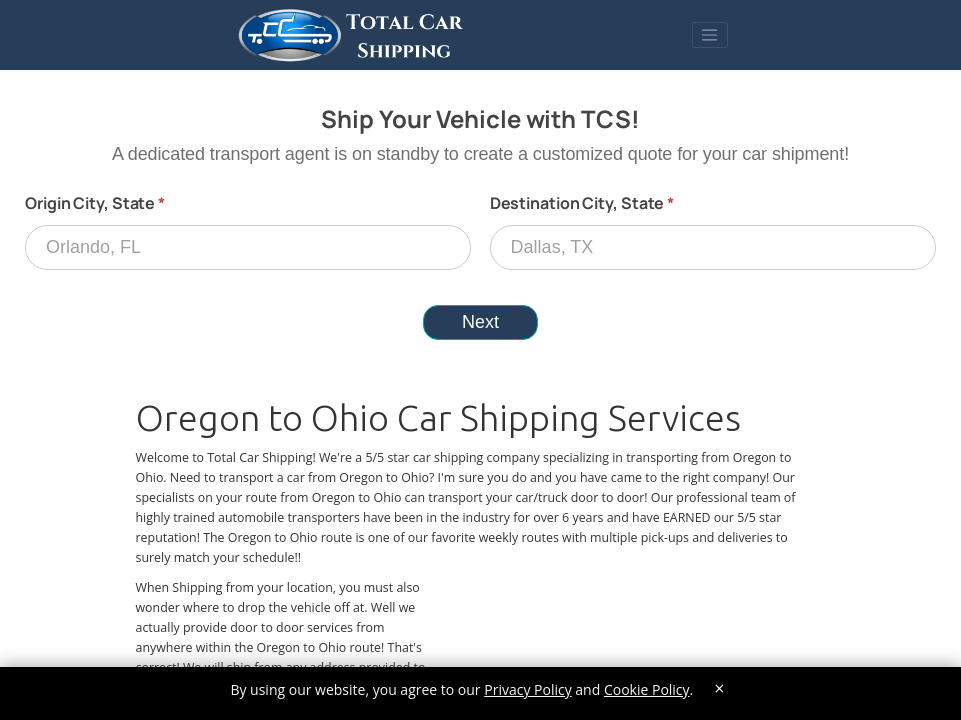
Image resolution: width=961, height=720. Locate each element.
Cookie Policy (647, 689)
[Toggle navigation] (710, 35)
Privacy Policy (527, 689)
